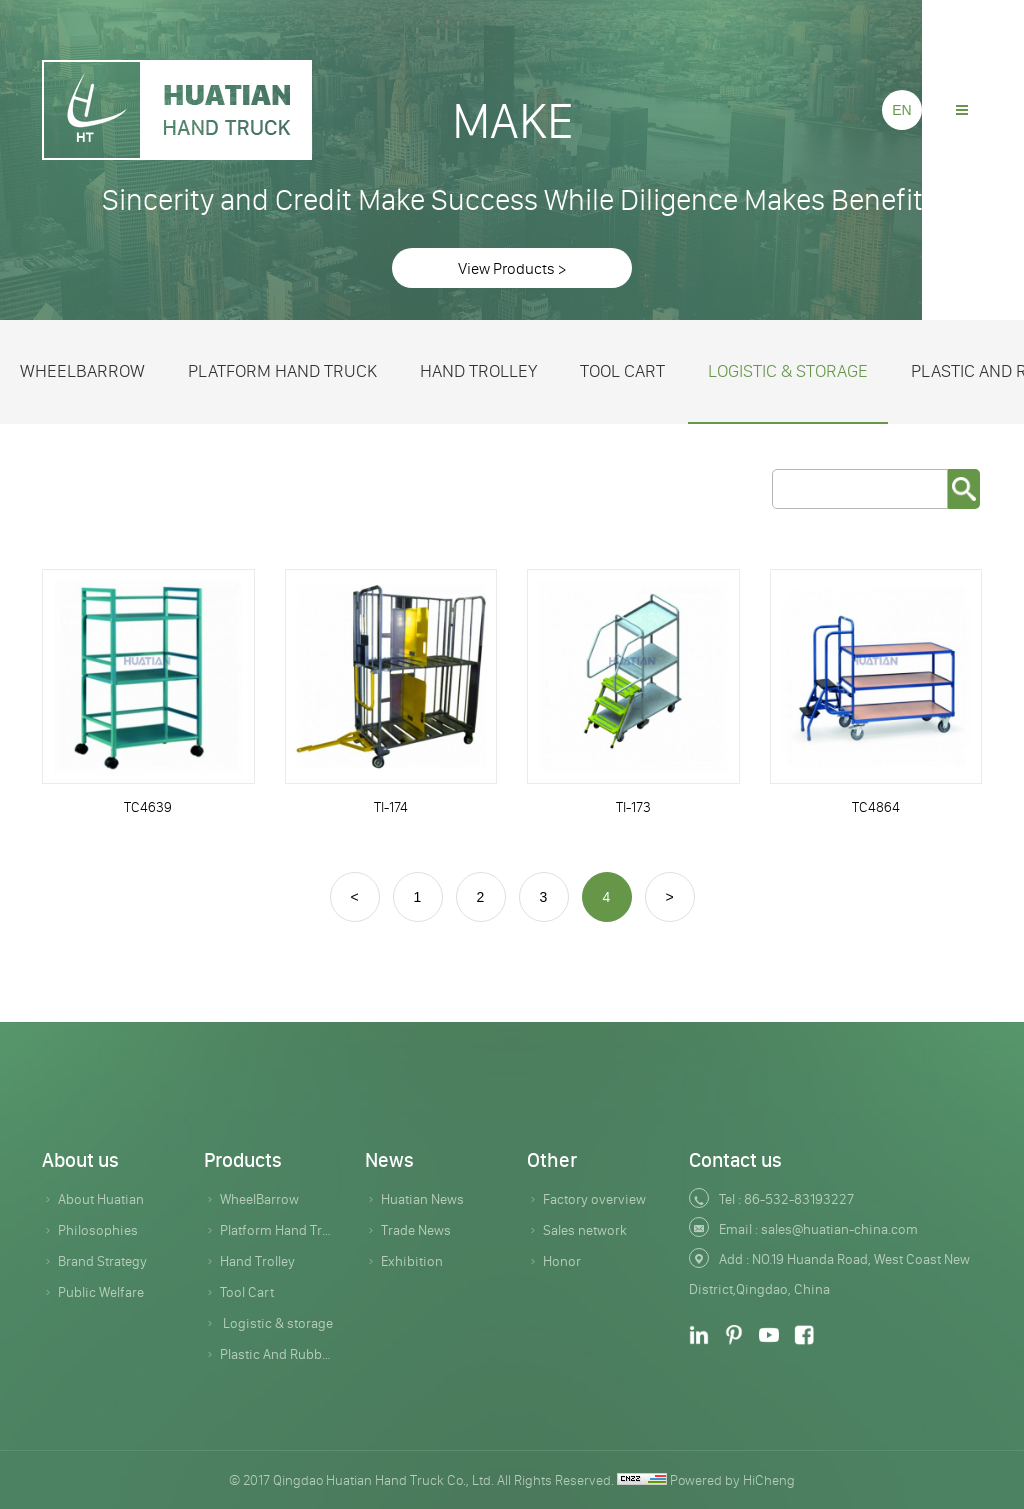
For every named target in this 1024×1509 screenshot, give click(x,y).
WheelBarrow (82, 371)
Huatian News (422, 1199)
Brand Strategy (102, 1261)
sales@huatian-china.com (839, 1229)
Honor (562, 1261)
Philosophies (98, 1230)
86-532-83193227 (799, 1199)
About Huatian (101, 1199)
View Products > (512, 268)
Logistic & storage (788, 371)
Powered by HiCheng (732, 1480)
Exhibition (412, 1261)
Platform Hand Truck (282, 371)
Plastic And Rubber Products (278, 1354)
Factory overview (594, 1199)
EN (901, 110)
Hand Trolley (478, 371)
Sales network (585, 1230)
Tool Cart (622, 371)
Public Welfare (101, 1292)
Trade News (416, 1230)
